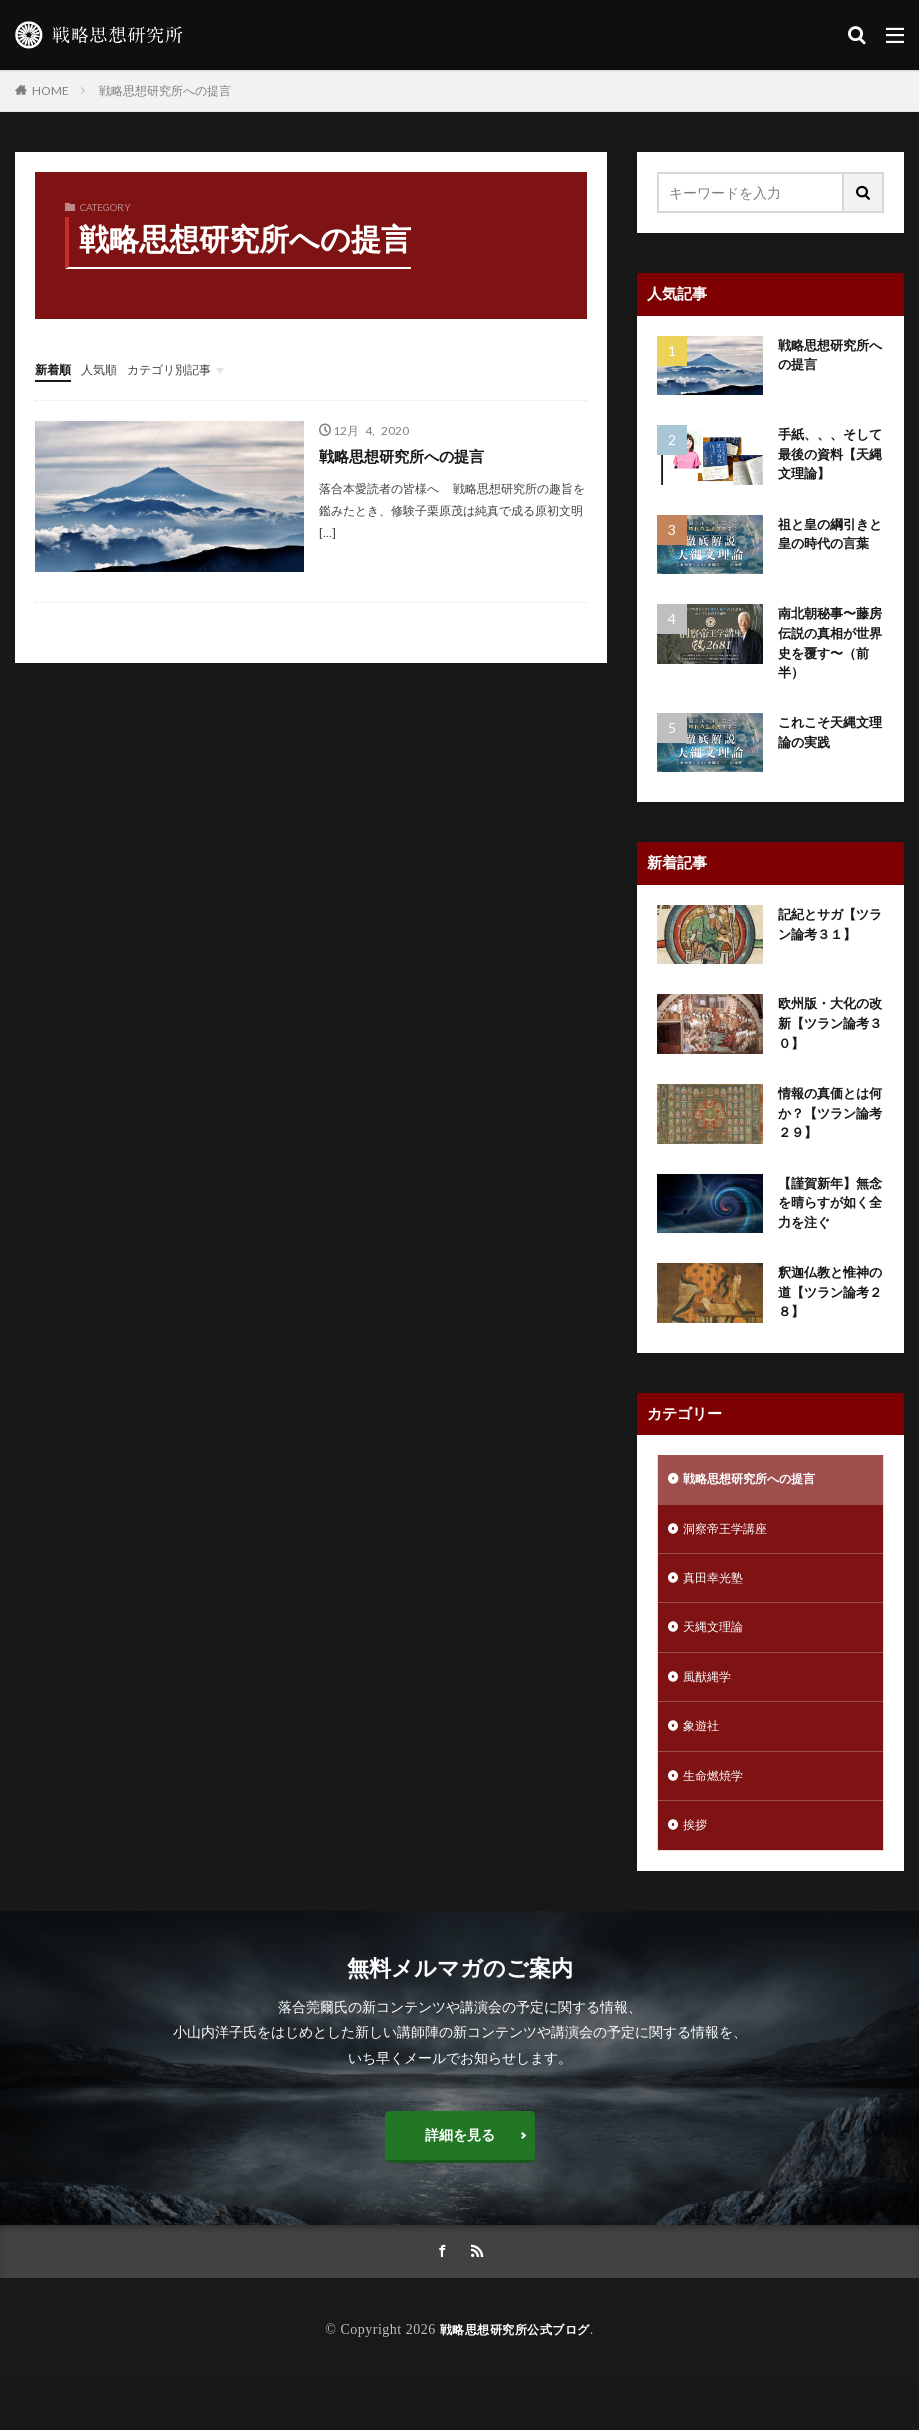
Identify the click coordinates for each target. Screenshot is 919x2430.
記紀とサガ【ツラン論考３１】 (827, 938)
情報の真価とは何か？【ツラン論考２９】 (827, 1131)
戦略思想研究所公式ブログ (515, 2377)
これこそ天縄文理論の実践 (827, 746)
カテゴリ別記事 (188, 368)
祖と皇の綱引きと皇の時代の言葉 (827, 549)
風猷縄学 (711, 1714)
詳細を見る (460, 2181)
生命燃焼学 (718, 1818)
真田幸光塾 (718, 1610)
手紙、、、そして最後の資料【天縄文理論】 (827, 456)
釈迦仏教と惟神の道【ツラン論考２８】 (827, 1317)
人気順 (108, 368)
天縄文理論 (718, 1662)
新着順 (56, 368)
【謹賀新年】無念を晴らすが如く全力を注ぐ (827, 1224)
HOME (50, 90)
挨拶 (697, 1870)
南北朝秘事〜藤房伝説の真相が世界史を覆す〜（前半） (827, 653)
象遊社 (704, 1766)
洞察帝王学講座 (732, 1558)
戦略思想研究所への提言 (165, 90)
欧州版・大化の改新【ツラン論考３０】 (827, 1038)
